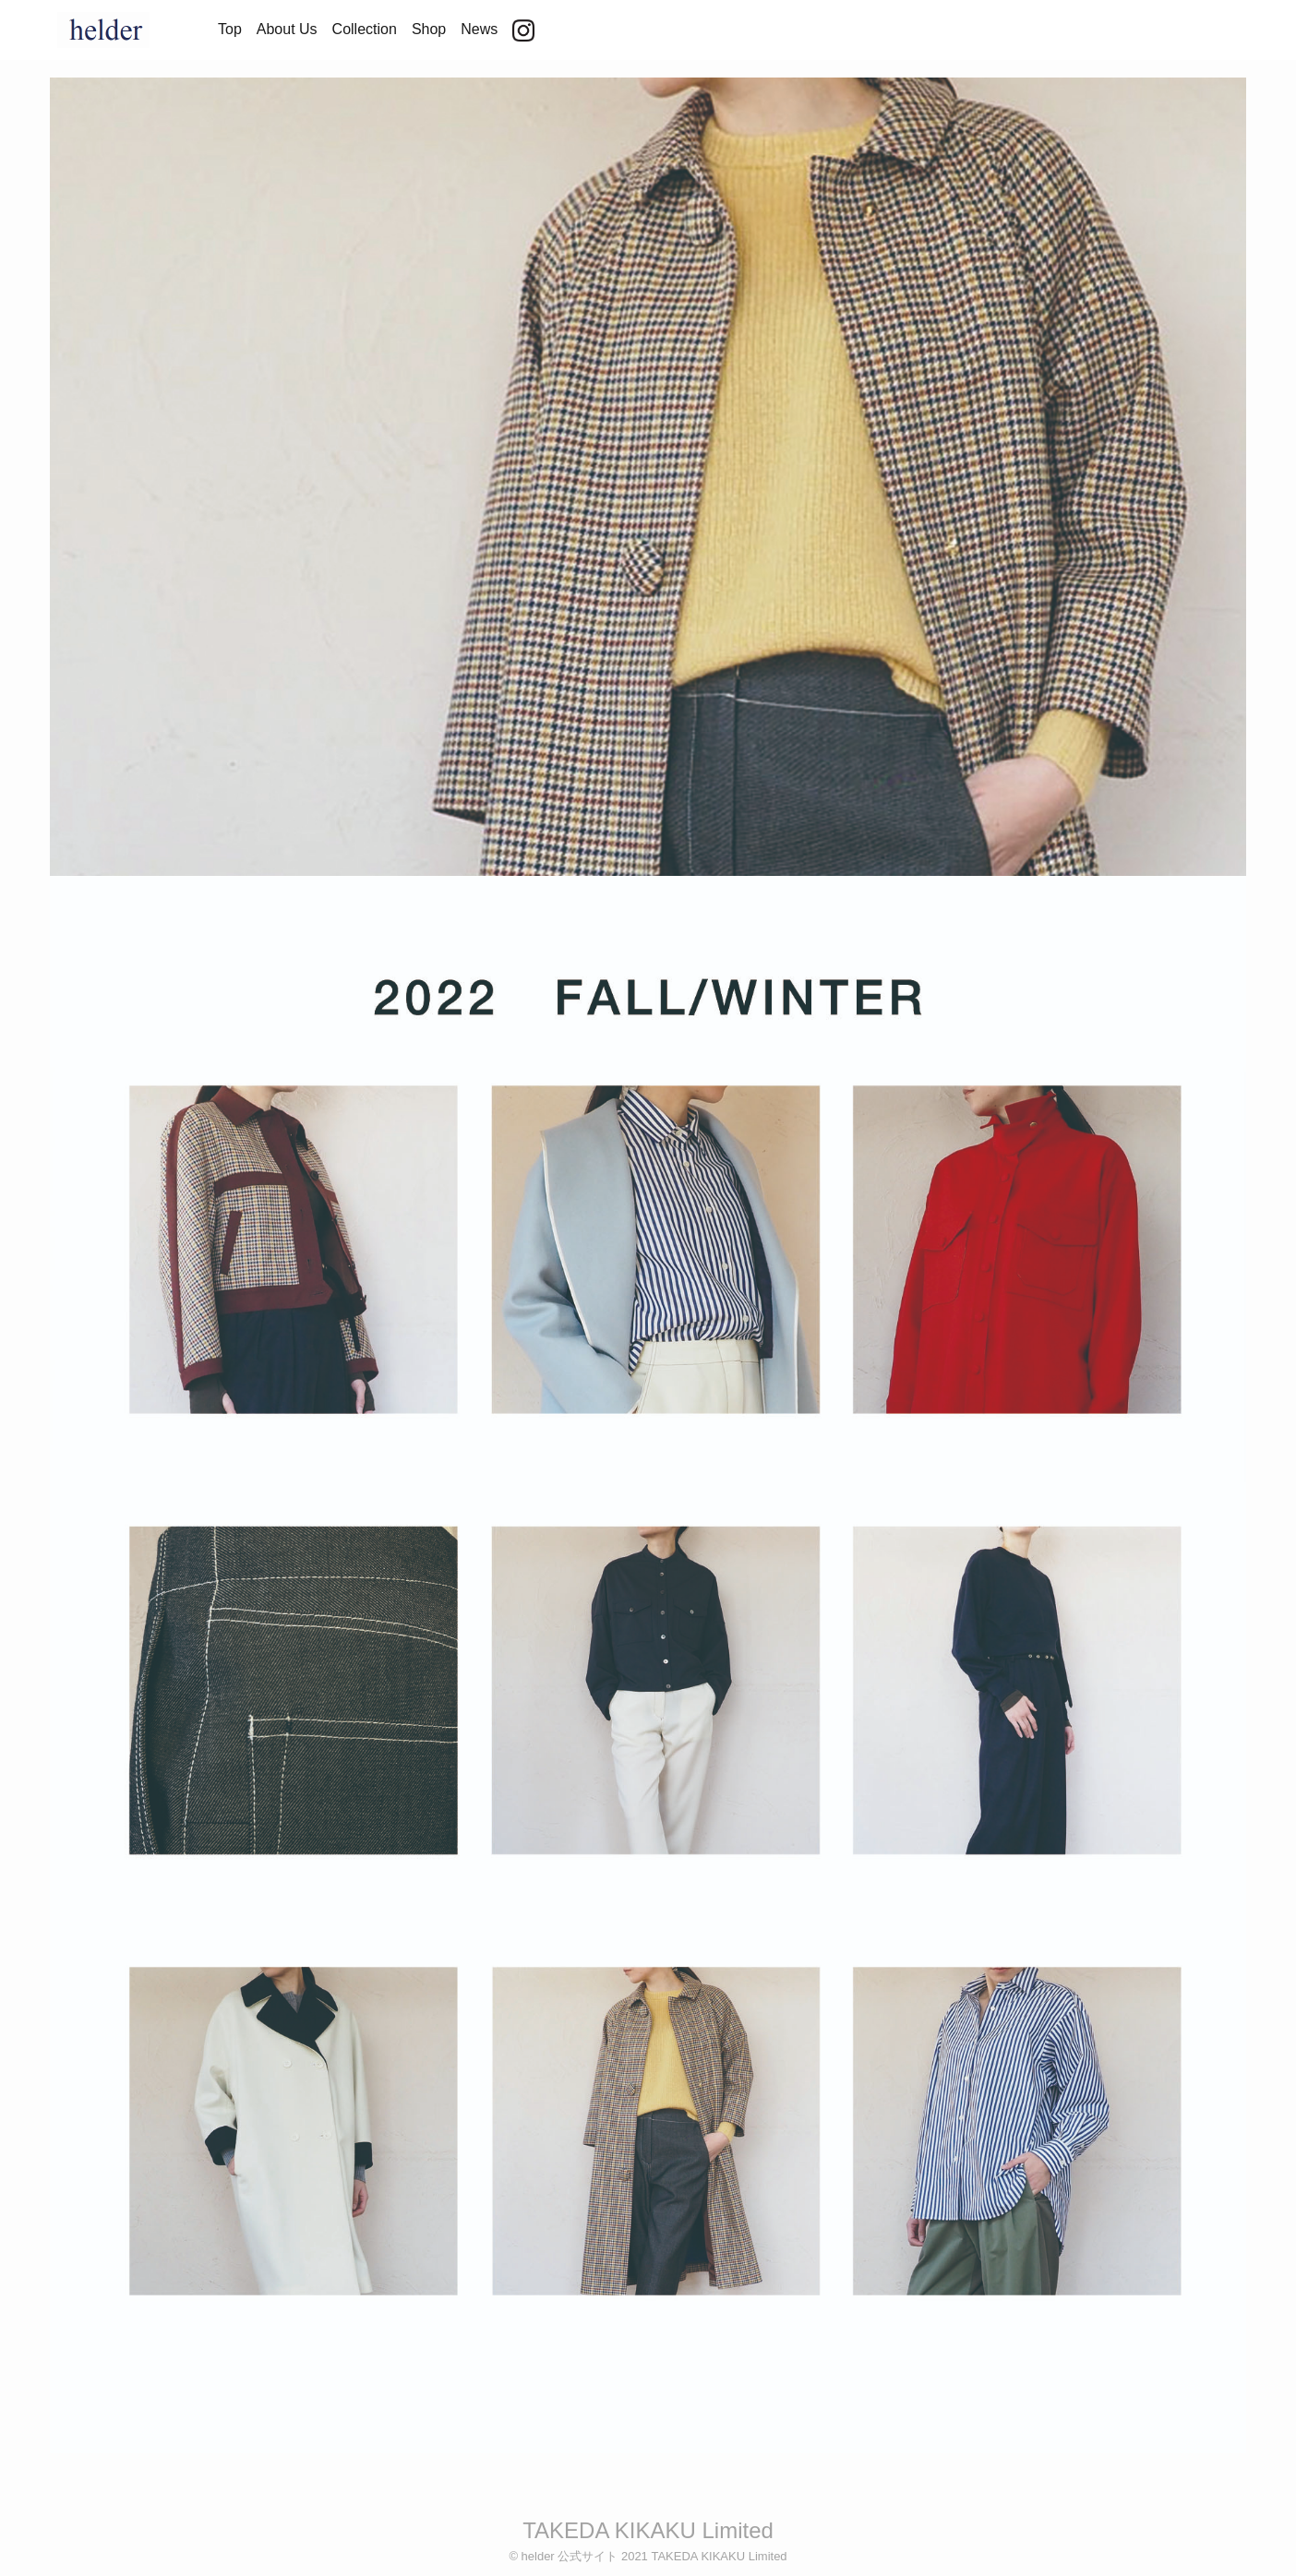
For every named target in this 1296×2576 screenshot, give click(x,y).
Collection (364, 29)
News (479, 29)
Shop (429, 29)
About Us (287, 29)
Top (230, 29)
